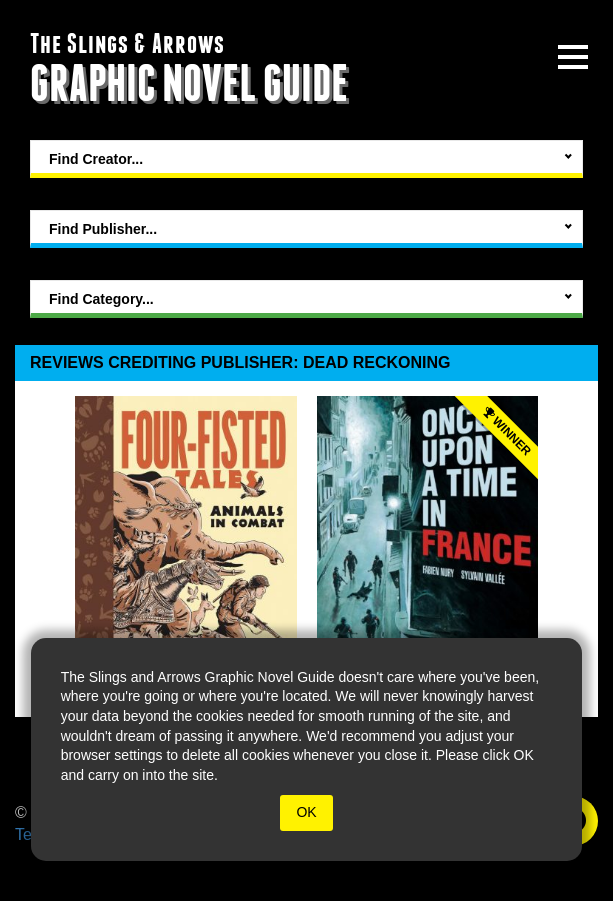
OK (306, 812)
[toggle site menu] (573, 57)
